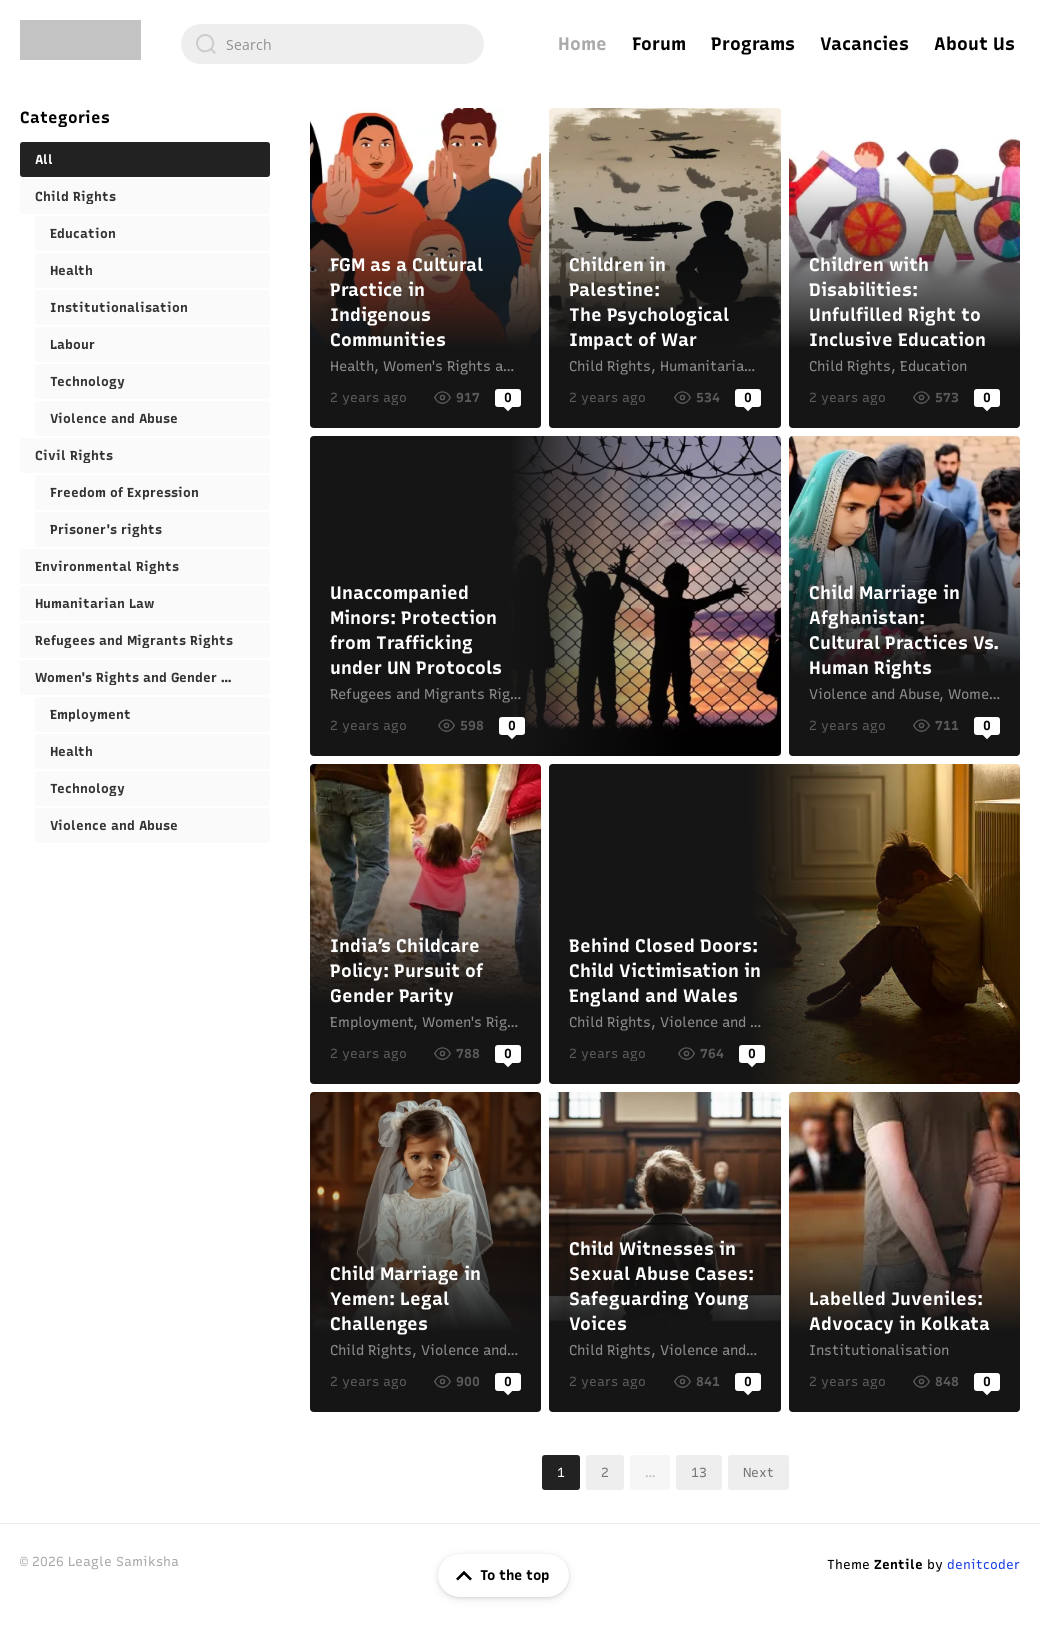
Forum (659, 44)
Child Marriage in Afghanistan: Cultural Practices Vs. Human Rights (904, 596)
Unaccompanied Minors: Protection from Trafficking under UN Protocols (545, 596)
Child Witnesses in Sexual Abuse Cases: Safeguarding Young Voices (664, 1252)
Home (582, 44)
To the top (498, 1576)
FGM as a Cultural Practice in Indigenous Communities (425, 268)
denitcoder (983, 1564)
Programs (753, 44)
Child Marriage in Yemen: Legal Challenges (425, 1252)
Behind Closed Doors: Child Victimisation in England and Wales (784, 924)
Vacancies (864, 44)
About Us (974, 44)
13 (699, 1472)
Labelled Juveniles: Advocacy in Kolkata (904, 1252)
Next (758, 1472)
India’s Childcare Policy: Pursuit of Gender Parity (425, 924)
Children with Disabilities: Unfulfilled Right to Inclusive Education (904, 268)
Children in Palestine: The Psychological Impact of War (664, 268)
